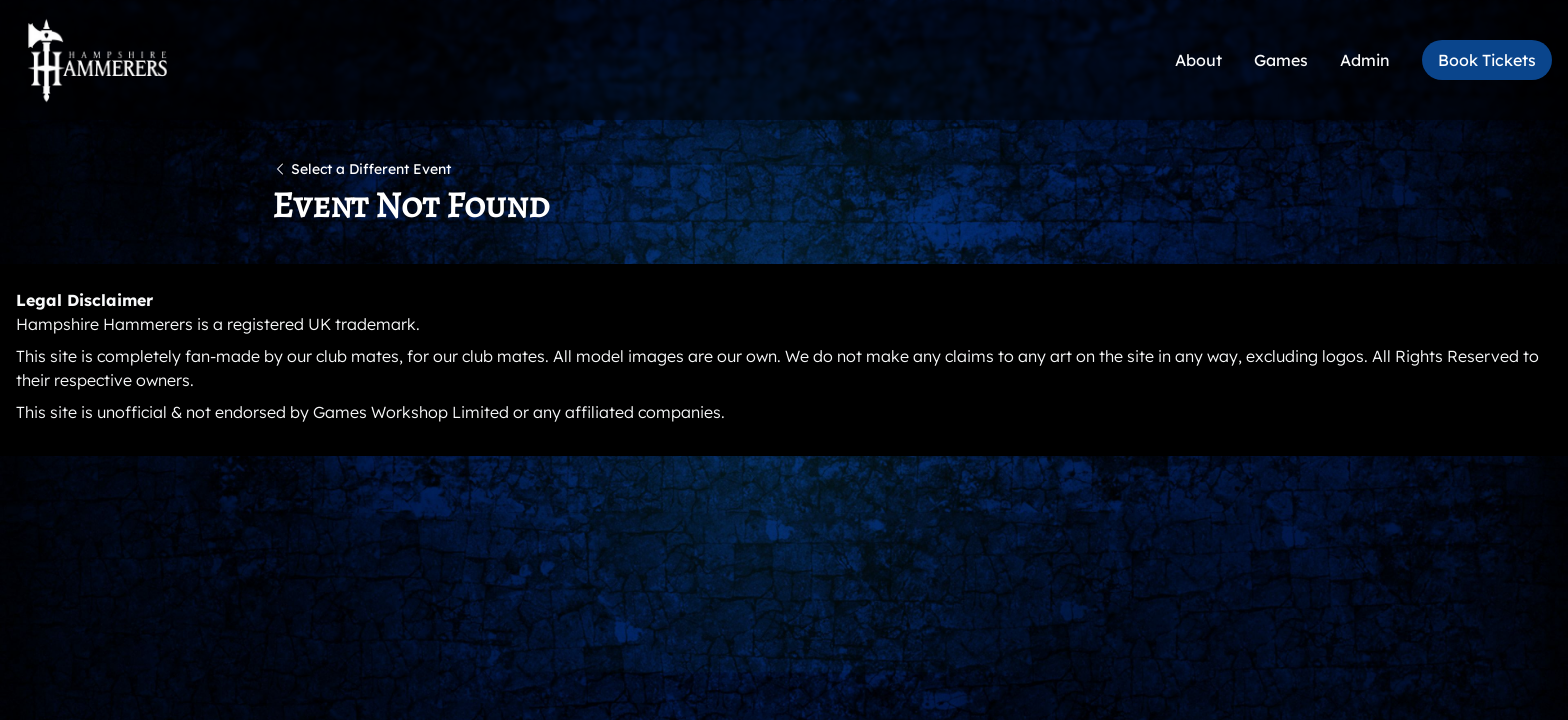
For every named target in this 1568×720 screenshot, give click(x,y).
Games (1281, 60)
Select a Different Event (361, 169)
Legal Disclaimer (84, 300)
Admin (1365, 60)
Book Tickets (1487, 60)
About (1198, 60)
